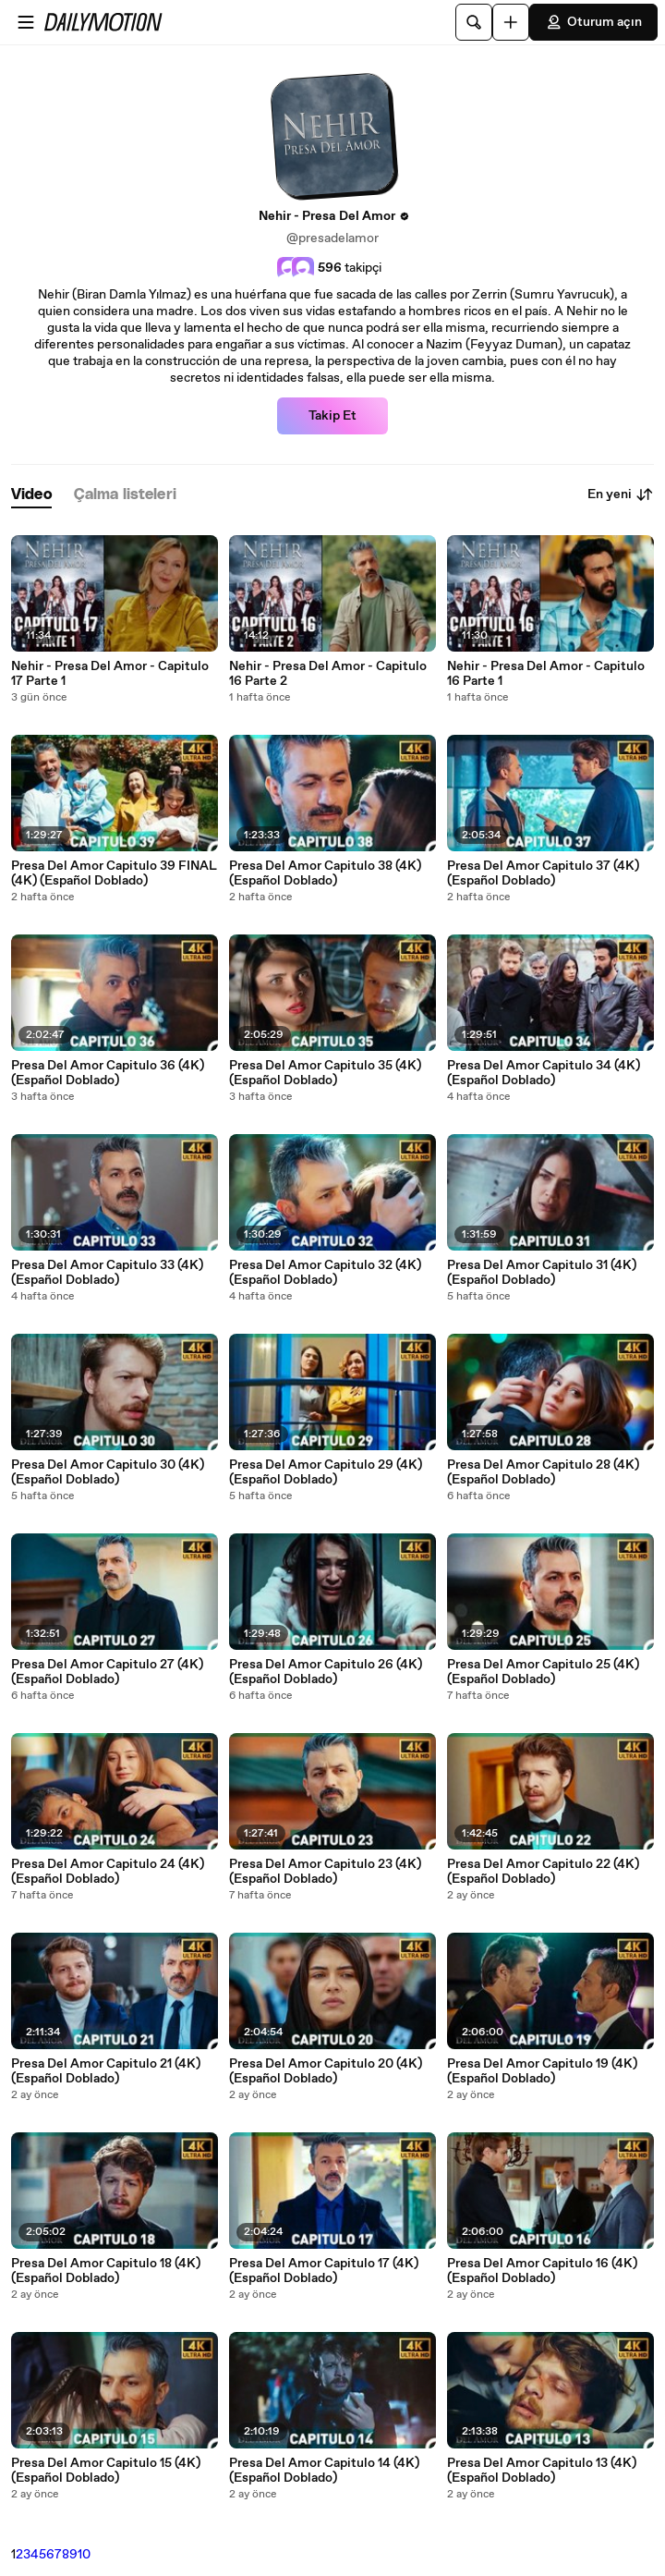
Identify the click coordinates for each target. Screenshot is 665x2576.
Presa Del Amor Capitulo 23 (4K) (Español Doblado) (325, 1871)
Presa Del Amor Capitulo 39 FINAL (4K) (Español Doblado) (114, 873)
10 (84, 2554)
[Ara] (473, 22)
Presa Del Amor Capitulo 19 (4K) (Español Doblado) (542, 2071)
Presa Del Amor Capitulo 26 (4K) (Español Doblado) (325, 1672)
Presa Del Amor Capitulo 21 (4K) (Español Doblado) (105, 2071)
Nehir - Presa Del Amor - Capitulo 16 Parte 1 (546, 674)
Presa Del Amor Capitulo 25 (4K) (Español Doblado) (543, 1672)
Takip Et (332, 416)
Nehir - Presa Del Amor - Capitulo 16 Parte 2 (328, 674)
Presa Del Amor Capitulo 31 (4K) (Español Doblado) (541, 1273)
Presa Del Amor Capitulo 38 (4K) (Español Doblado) (325, 873)
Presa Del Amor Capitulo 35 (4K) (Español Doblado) (325, 1073)
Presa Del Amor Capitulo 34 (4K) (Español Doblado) (543, 1073)
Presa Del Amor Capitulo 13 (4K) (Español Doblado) (541, 2470)
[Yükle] (510, 22)
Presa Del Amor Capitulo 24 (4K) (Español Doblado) (107, 1871)
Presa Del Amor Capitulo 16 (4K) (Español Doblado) (542, 2271)
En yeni (620, 494)
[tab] (31, 495)
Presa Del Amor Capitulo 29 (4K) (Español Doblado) (325, 1472)
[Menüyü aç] (26, 22)
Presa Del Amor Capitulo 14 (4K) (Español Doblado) (324, 2470)
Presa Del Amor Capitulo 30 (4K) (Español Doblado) (107, 1472)
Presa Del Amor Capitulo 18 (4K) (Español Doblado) (105, 2271)
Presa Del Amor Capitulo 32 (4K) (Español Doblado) (325, 1273)
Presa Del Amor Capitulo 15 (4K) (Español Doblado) (105, 2470)
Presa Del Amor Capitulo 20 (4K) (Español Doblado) (325, 2071)
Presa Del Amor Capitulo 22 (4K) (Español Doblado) (543, 1871)
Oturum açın (593, 22)
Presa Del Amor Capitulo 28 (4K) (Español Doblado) (543, 1472)
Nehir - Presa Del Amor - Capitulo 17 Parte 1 (110, 674)
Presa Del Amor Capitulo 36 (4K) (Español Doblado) (107, 1073)
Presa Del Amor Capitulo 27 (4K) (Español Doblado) (107, 1672)
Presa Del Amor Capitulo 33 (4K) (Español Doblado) (107, 1273)
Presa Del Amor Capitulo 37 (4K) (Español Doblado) (543, 873)
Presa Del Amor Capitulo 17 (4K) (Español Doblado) (323, 2271)
